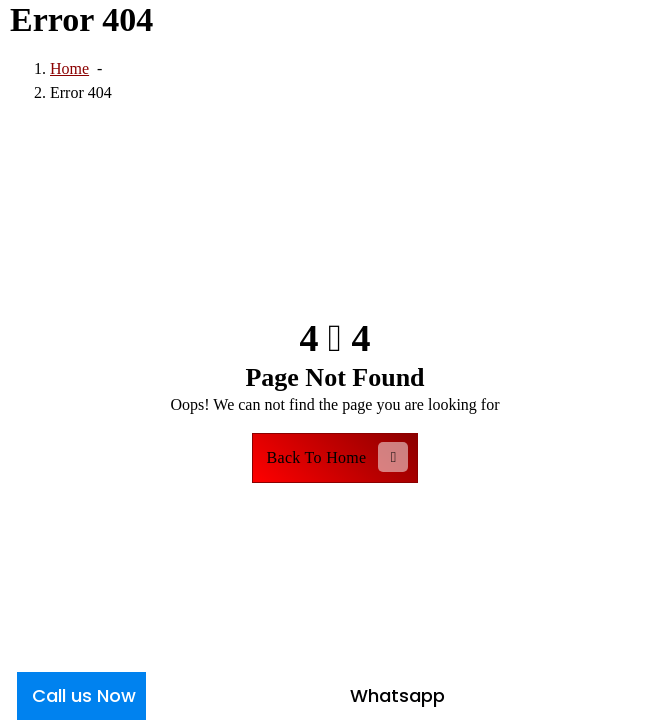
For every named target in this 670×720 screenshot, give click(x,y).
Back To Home (338, 457)
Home (69, 68)
